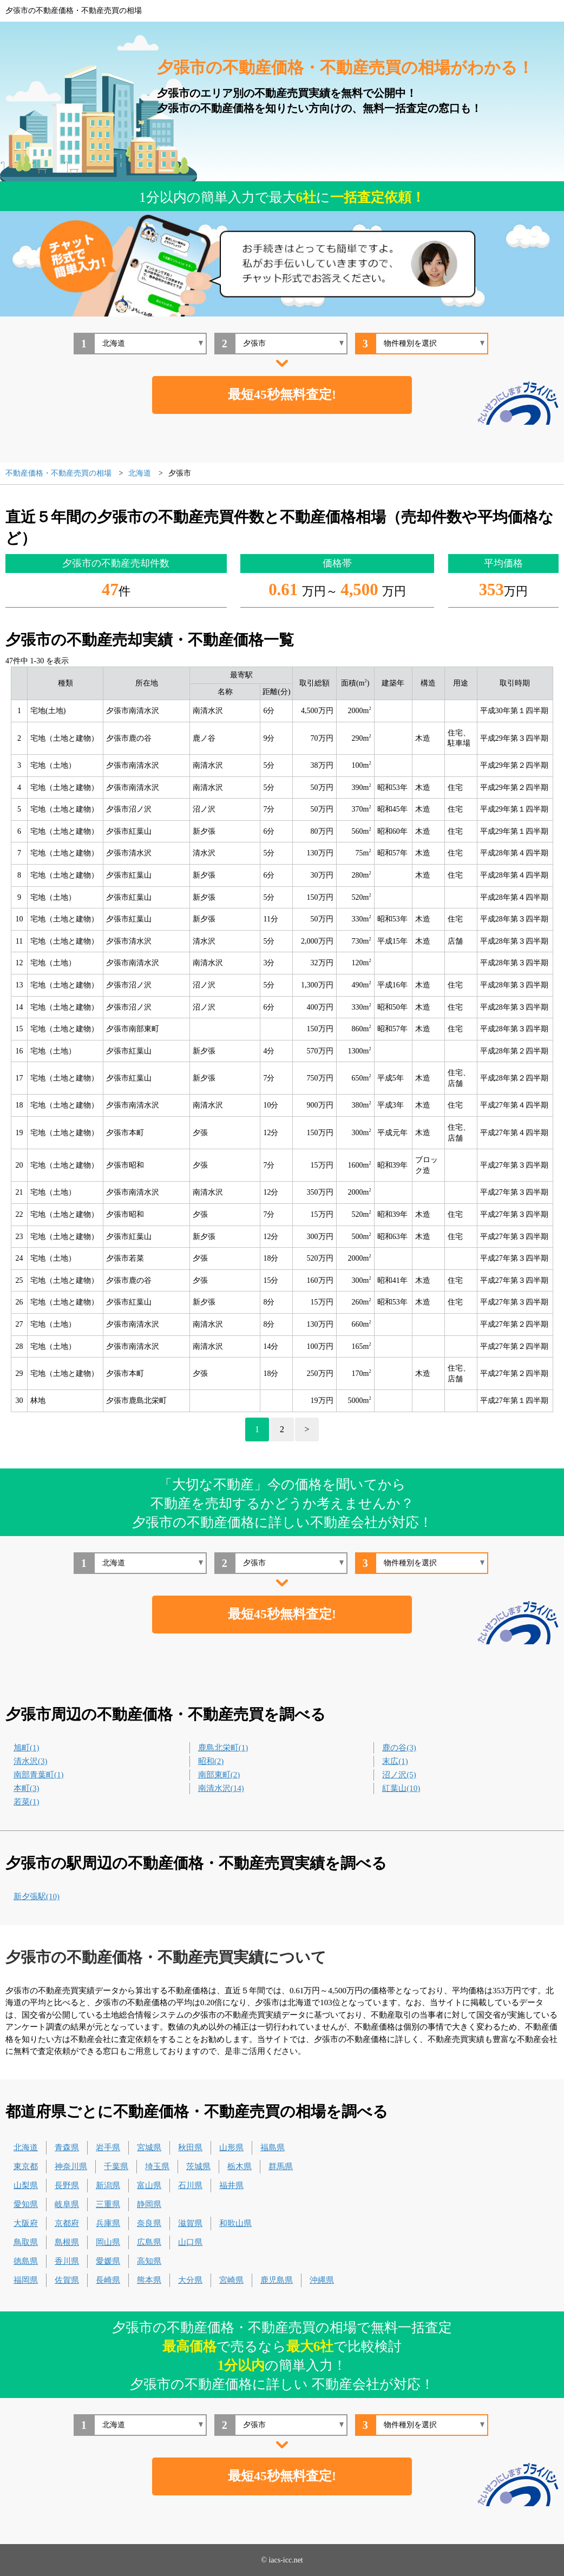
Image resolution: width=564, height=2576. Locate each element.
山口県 (190, 2242)
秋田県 (190, 2147)
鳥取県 (26, 2242)
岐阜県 (67, 2204)
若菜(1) (27, 1801)
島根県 (67, 2242)
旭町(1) (27, 1747)
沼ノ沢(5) (399, 1774)
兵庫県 (108, 2223)
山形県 (231, 2147)
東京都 (26, 2166)
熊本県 (149, 2280)
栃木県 (239, 2166)
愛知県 (26, 2204)
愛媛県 (108, 2261)
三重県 (108, 2204)
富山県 (149, 2185)
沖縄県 (322, 2280)
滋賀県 (190, 2223)
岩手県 (108, 2147)
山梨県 (26, 2185)
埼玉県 (157, 2166)
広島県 (149, 2242)
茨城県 (198, 2166)
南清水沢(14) (221, 1788)
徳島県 (26, 2261)
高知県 (149, 2261)
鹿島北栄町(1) (223, 1747)
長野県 (67, 2185)
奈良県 (149, 2223)
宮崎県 (231, 2280)
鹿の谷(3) (399, 1747)
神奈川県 (71, 2166)
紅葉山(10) (401, 1788)
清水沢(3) (31, 1761)
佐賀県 (67, 2280)
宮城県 (149, 2147)
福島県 (272, 2147)
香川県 (67, 2261)
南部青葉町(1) (39, 1774)
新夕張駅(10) (37, 1896)
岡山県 (108, 2242)
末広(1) (395, 1761)
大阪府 (26, 2223)
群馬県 (280, 2166)
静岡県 (149, 2204)
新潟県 (108, 2185)
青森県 (67, 2147)
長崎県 (108, 2280)
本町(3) (27, 1788)
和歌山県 (235, 2223)
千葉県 (116, 2166)
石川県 (190, 2185)
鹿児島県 (276, 2280)
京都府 (67, 2223)
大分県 (190, 2280)
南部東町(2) (219, 1774)
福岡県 (26, 2280)
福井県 (231, 2185)
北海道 (26, 2147)
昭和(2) (211, 1761)
